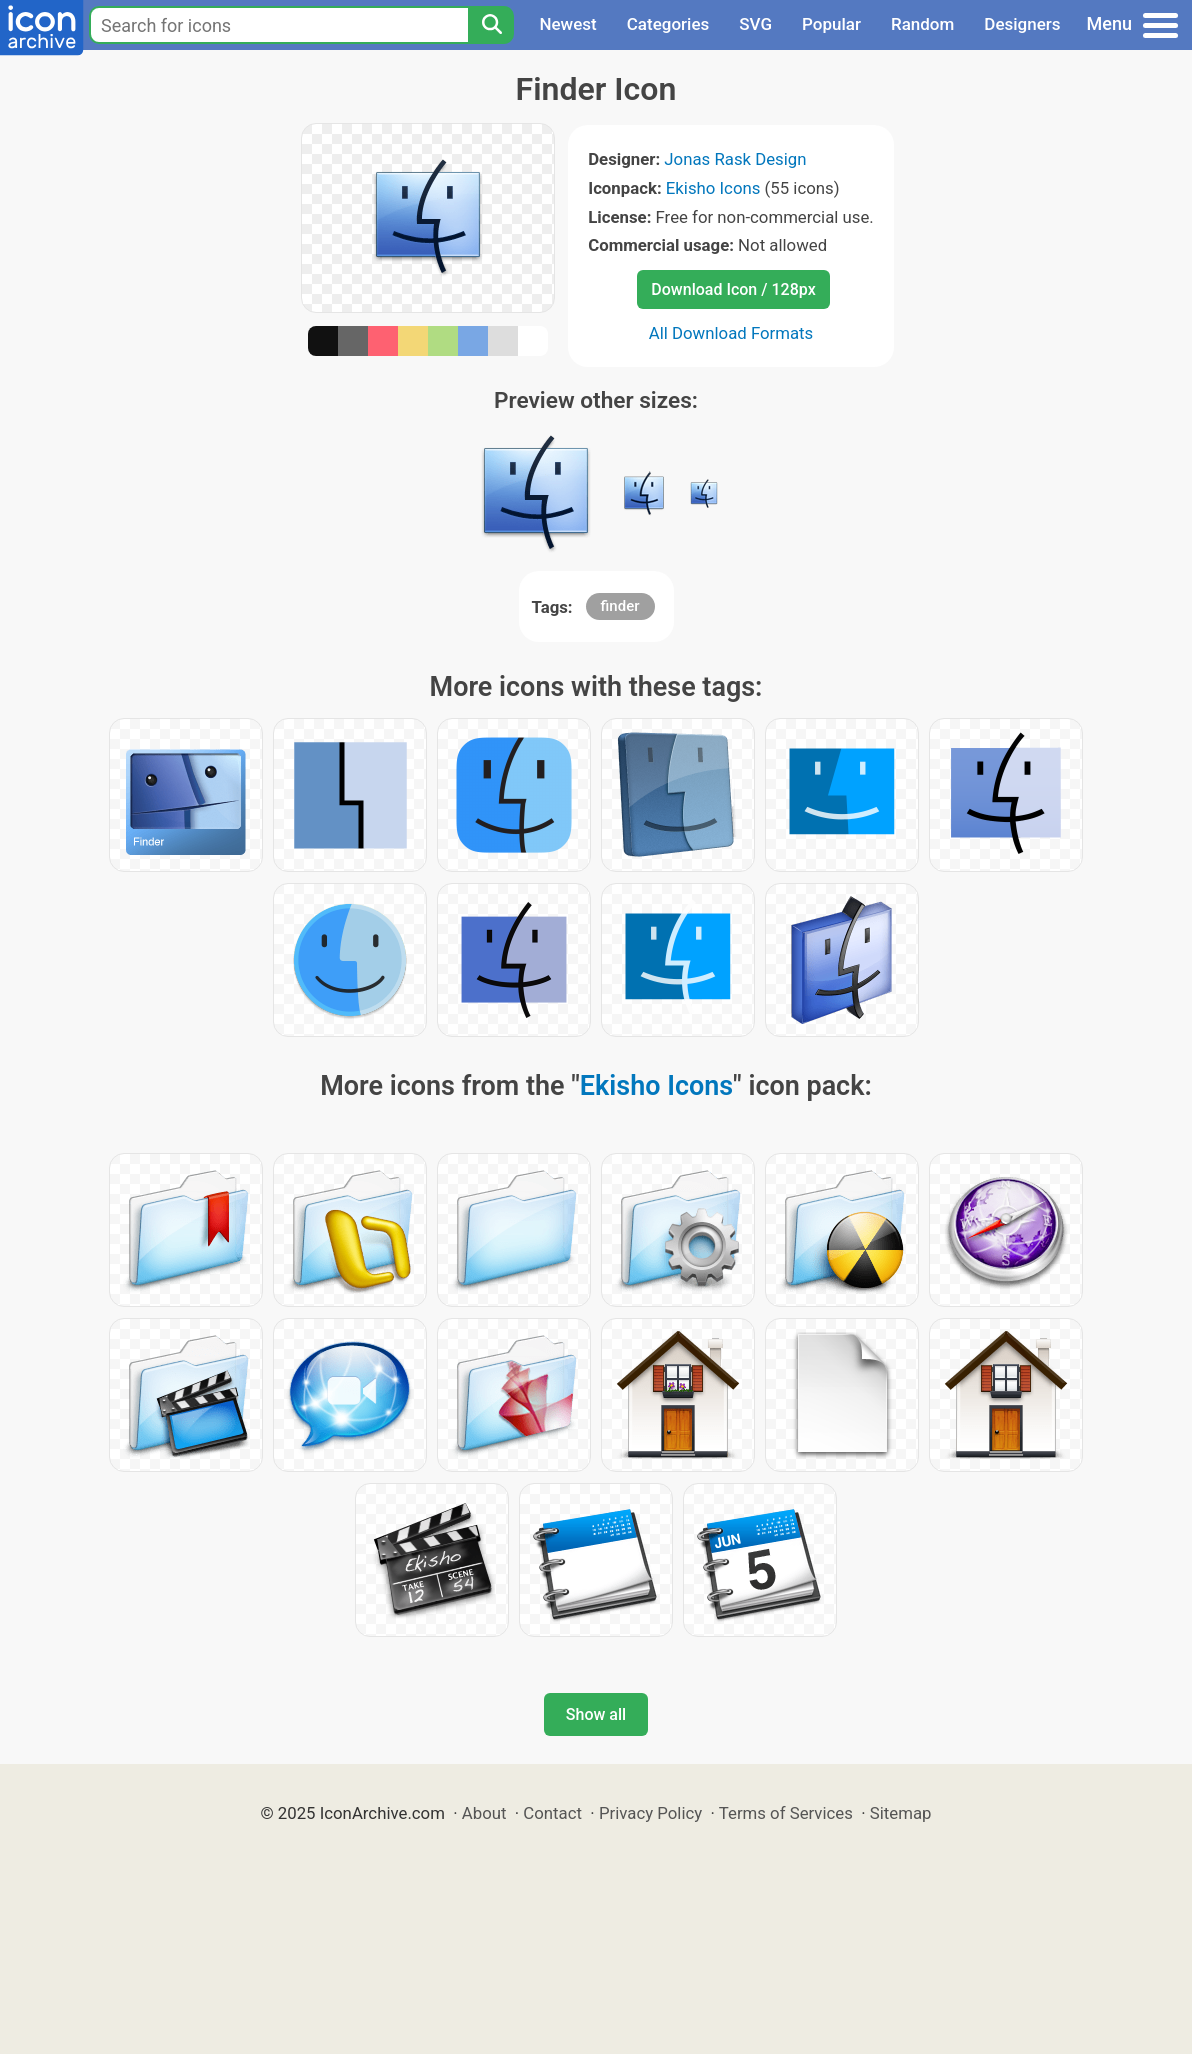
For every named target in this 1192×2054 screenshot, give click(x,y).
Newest (567, 24)
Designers (1022, 24)
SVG (755, 24)
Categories (668, 24)
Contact (552, 1813)
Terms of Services (786, 1813)
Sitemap (901, 1813)
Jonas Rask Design (735, 159)
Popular (831, 24)
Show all (596, 1714)
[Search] (491, 25)
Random (922, 24)
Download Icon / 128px (733, 289)
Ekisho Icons (713, 188)
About (484, 1813)
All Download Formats (731, 333)
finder (620, 606)
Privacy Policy (650, 1813)
